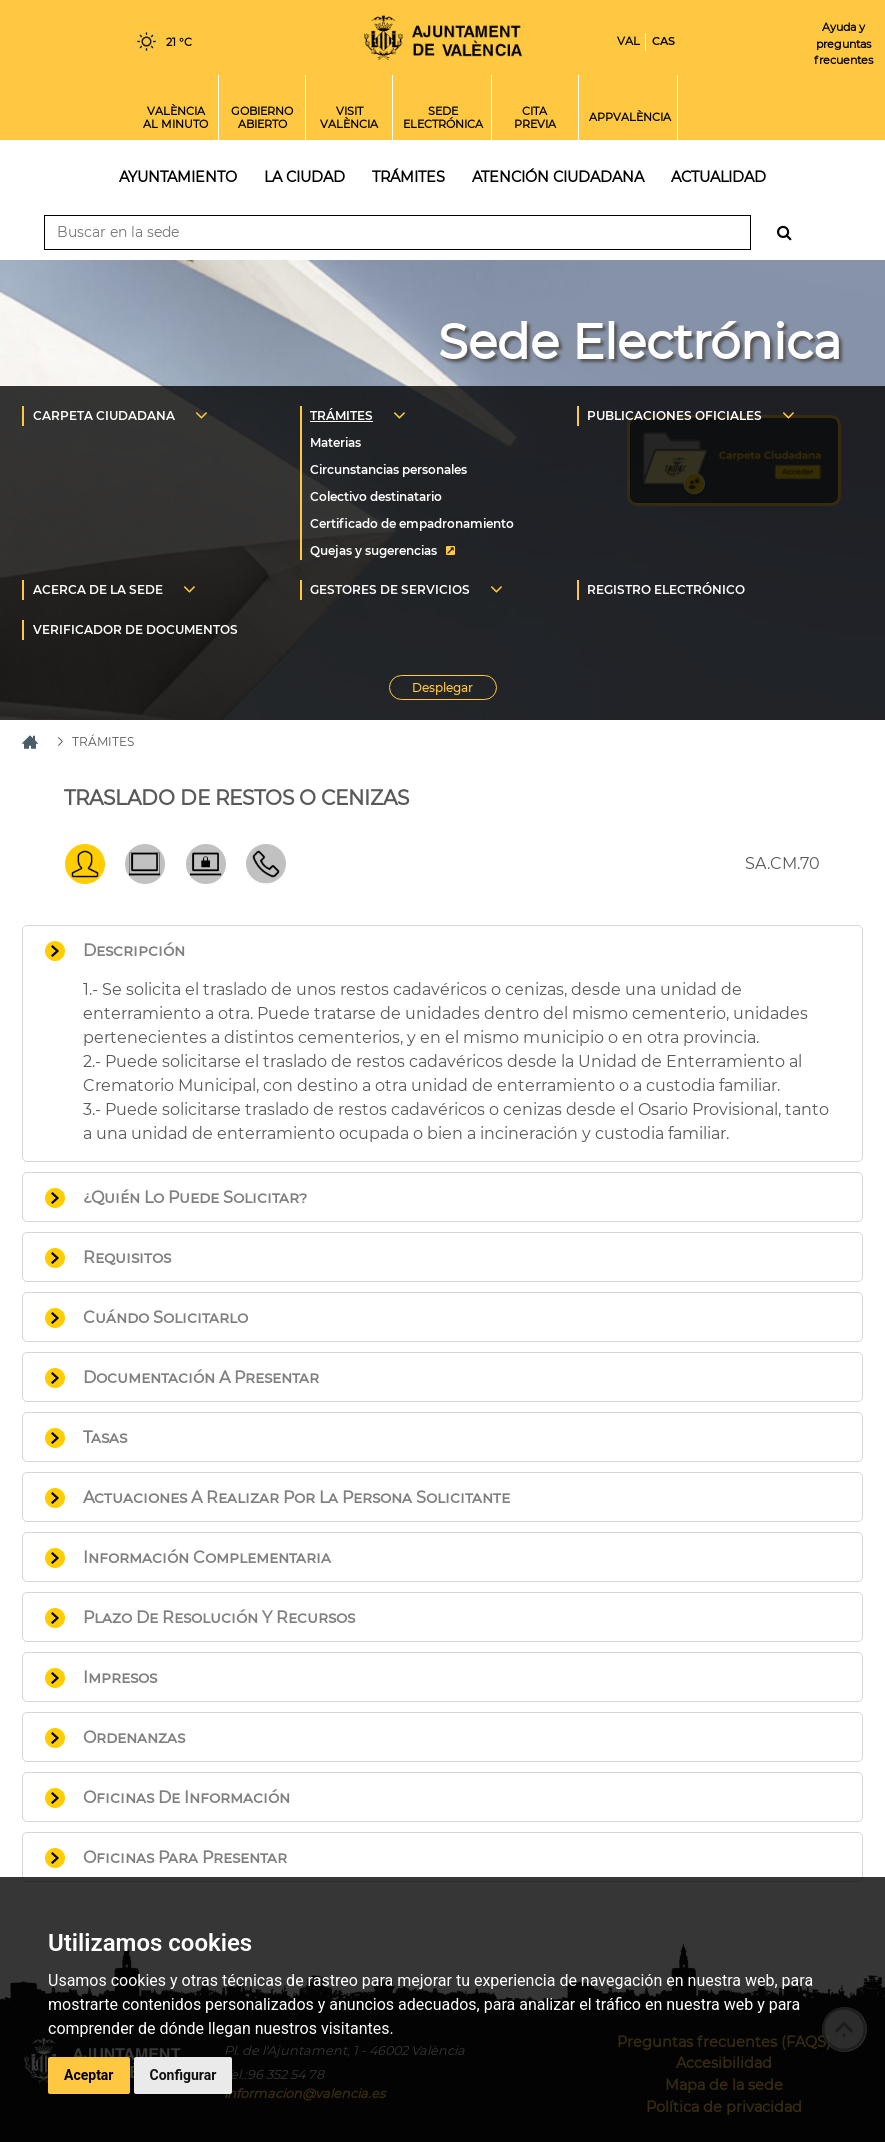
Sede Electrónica (639, 342)
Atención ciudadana (558, 177)
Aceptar (89, 2075)
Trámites (408, 177)
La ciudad (304, 177)
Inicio (443, 37)
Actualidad (718, 177)
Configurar (183, 2075)
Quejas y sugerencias (373, 550)
